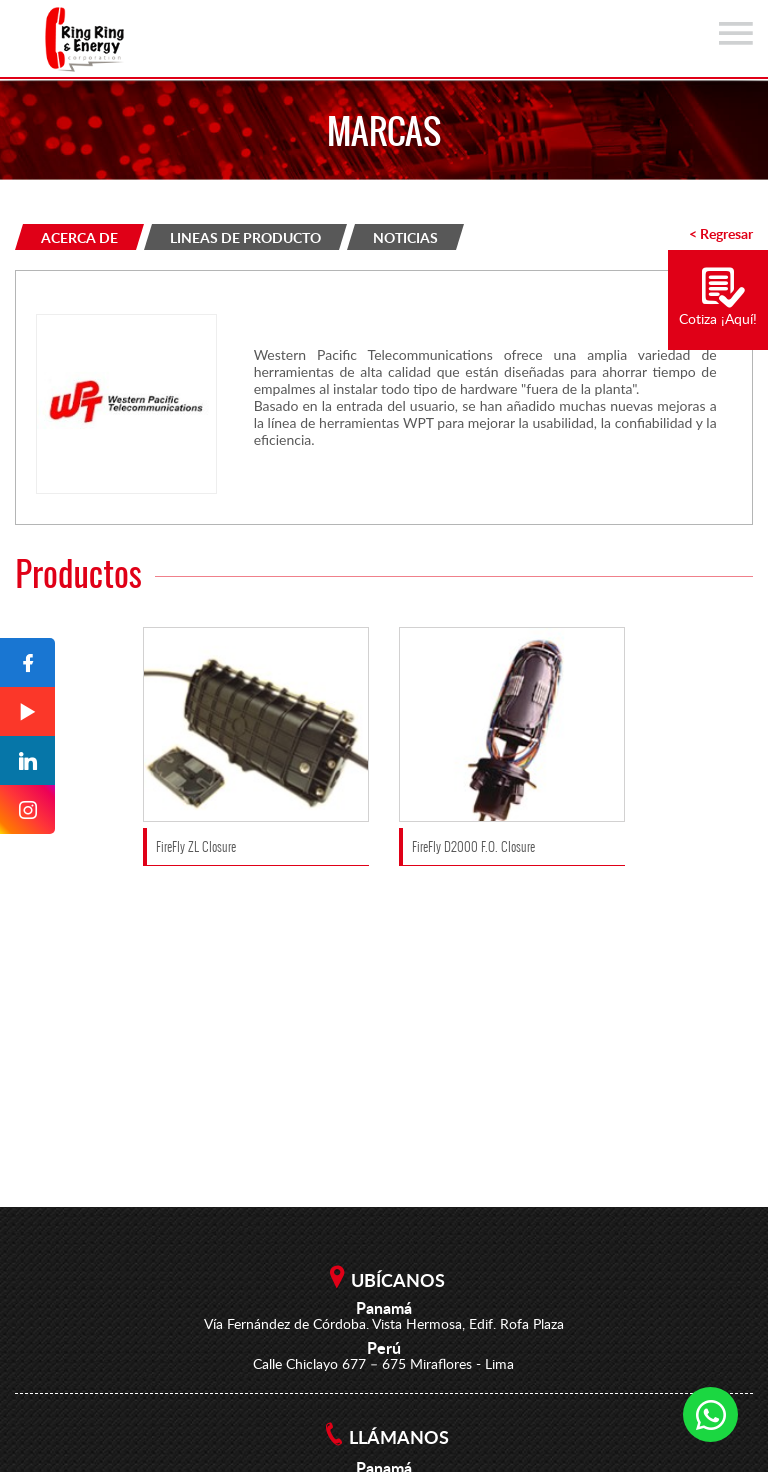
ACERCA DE (79, 237)
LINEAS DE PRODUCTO (245, 237)
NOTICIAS (405, 237)
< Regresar (721, 233)
